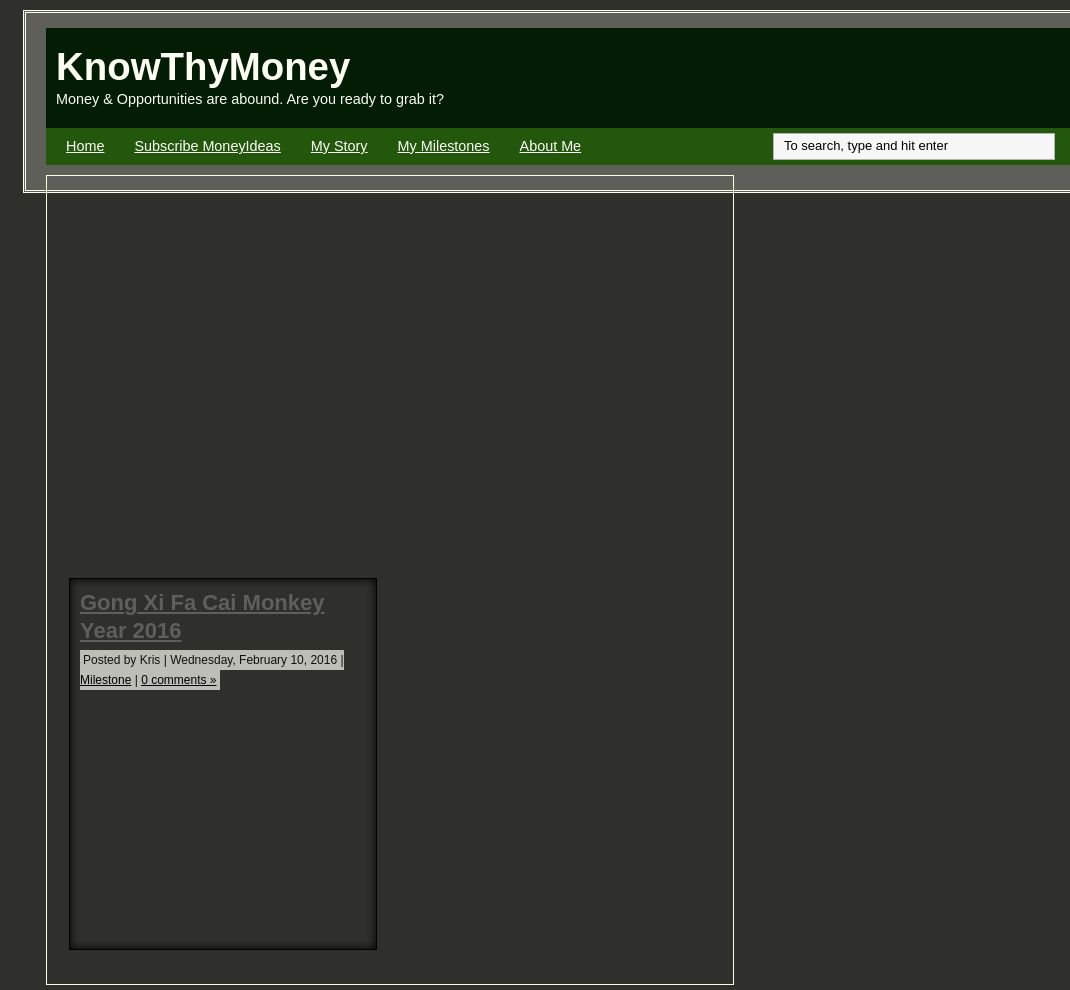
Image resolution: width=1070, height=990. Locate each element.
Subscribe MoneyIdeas (207, 146)
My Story (339, 146)
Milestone (105, 680)
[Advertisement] (836, 78)
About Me (551, 146)
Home (85, 146)
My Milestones (444, 146)
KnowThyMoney (203, 66)
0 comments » (178, 680)
